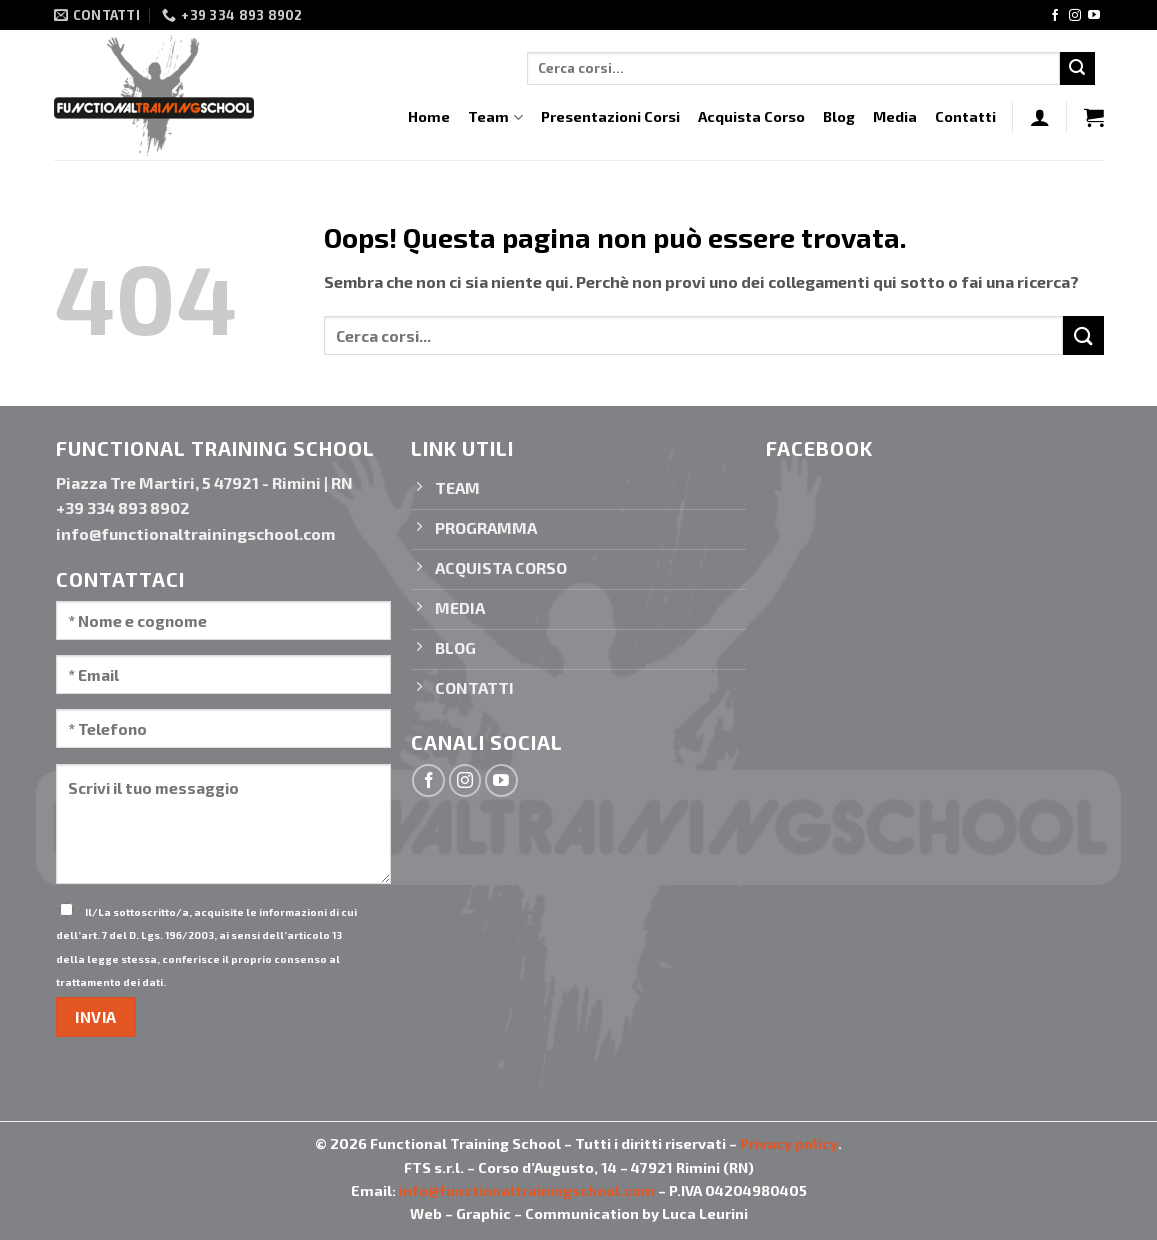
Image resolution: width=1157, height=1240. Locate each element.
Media (895, 116)
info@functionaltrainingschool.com (527, 1190)
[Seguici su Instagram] (1075, 16)
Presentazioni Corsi (610, 116)
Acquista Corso (751, 116)
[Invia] (1077, 69)
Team (495, 117)
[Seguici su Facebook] (1055, 16)
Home (429, 116)
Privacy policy (789, 1143)
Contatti (965, 116)
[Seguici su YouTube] (1094, 16)
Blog (839, 116)
